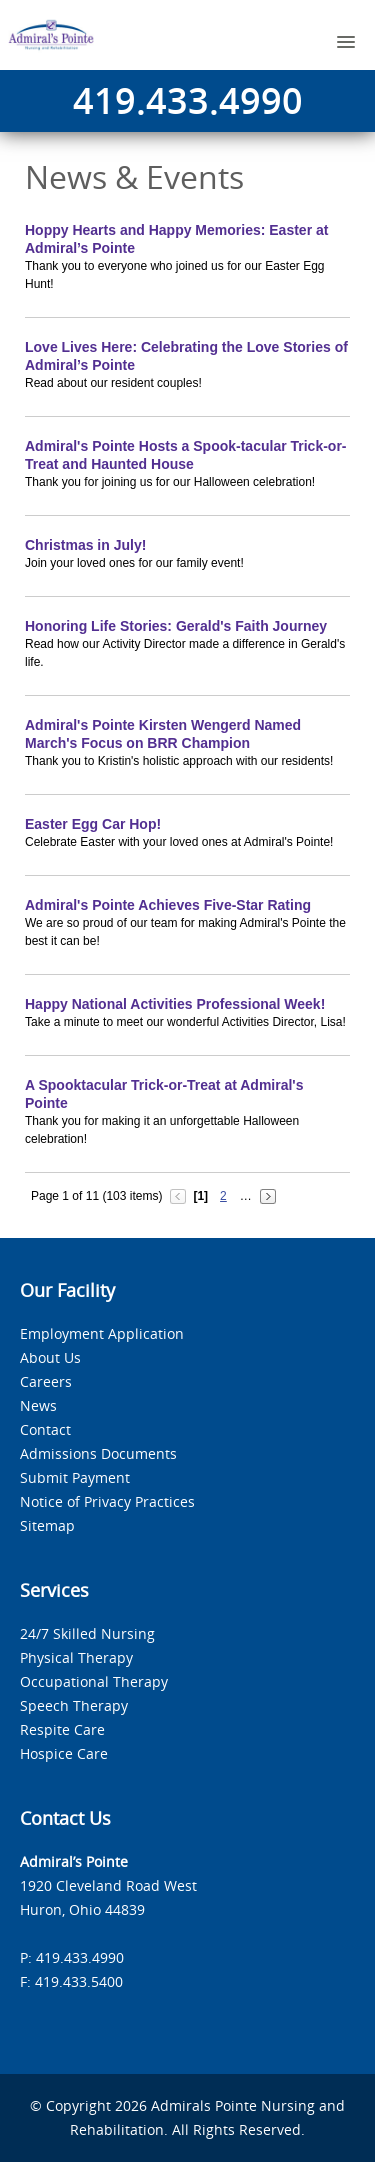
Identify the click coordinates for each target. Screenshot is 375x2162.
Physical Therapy (76, 1657)
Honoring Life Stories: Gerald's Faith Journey (176, 626)
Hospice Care (64, 1753)
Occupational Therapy (94, 1681)
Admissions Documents (98, 1453)
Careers (46, 1381)
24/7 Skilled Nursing (87, 1633)
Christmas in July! (85, 545)
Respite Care (62, 1729)
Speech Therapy (74, 1705)
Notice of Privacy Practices (107, 1501)
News (38, 1405)
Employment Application (102, 1333)
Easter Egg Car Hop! (93, 824)
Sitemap (47, 1525)
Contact (45, 1429)
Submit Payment (75, 1477)
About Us (50, 1357)
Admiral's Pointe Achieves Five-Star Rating (168, 905)
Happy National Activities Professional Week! (175, 1004)
